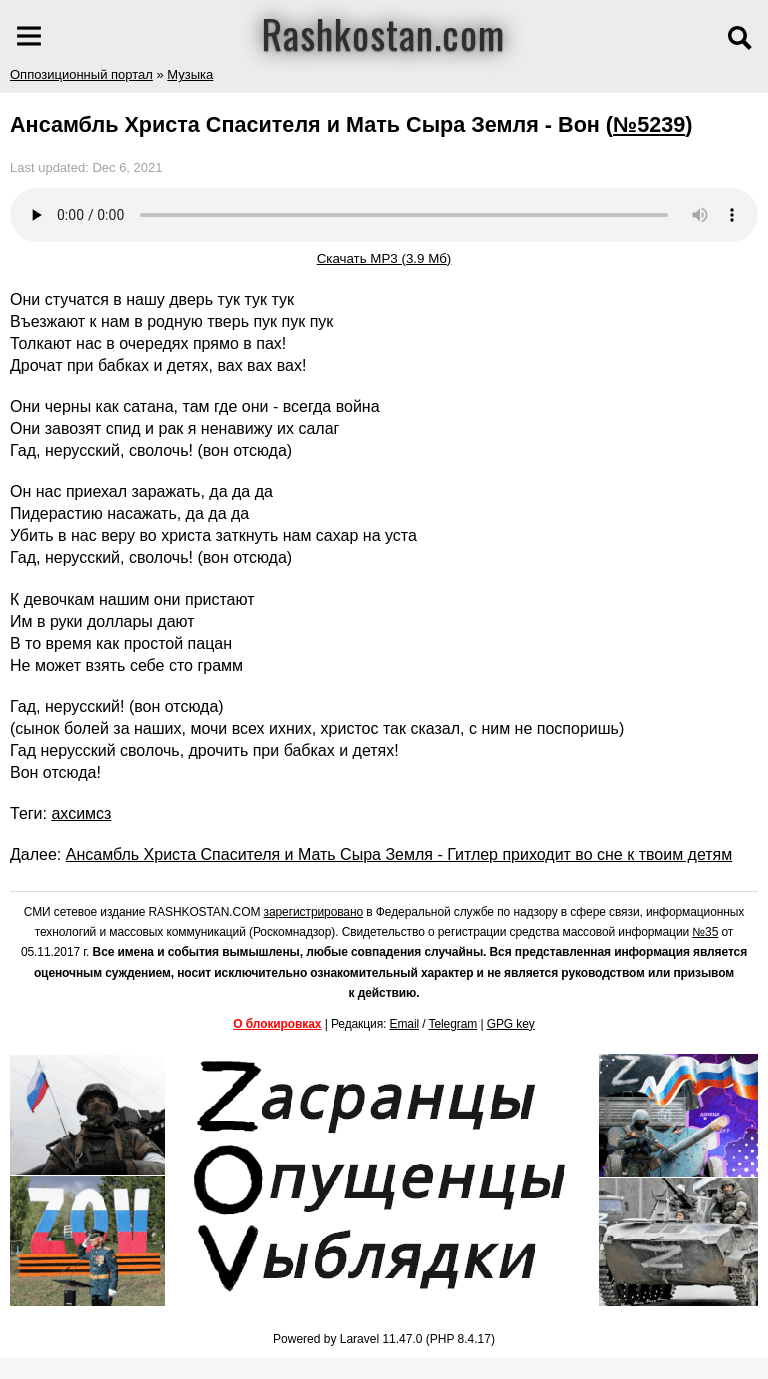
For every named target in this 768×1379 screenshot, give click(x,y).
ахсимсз (81, 813)
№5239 (649, 124)
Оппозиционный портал (81, 74)
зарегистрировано (314, 912)
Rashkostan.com (383, 33)
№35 (705, 932)
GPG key (511, 1024)
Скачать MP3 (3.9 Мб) (384, 258)
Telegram (453, 1024)
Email (405, 1024)
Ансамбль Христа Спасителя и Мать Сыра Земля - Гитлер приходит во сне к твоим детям (399, 854)
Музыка (190, 74)
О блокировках (277, 1024)
